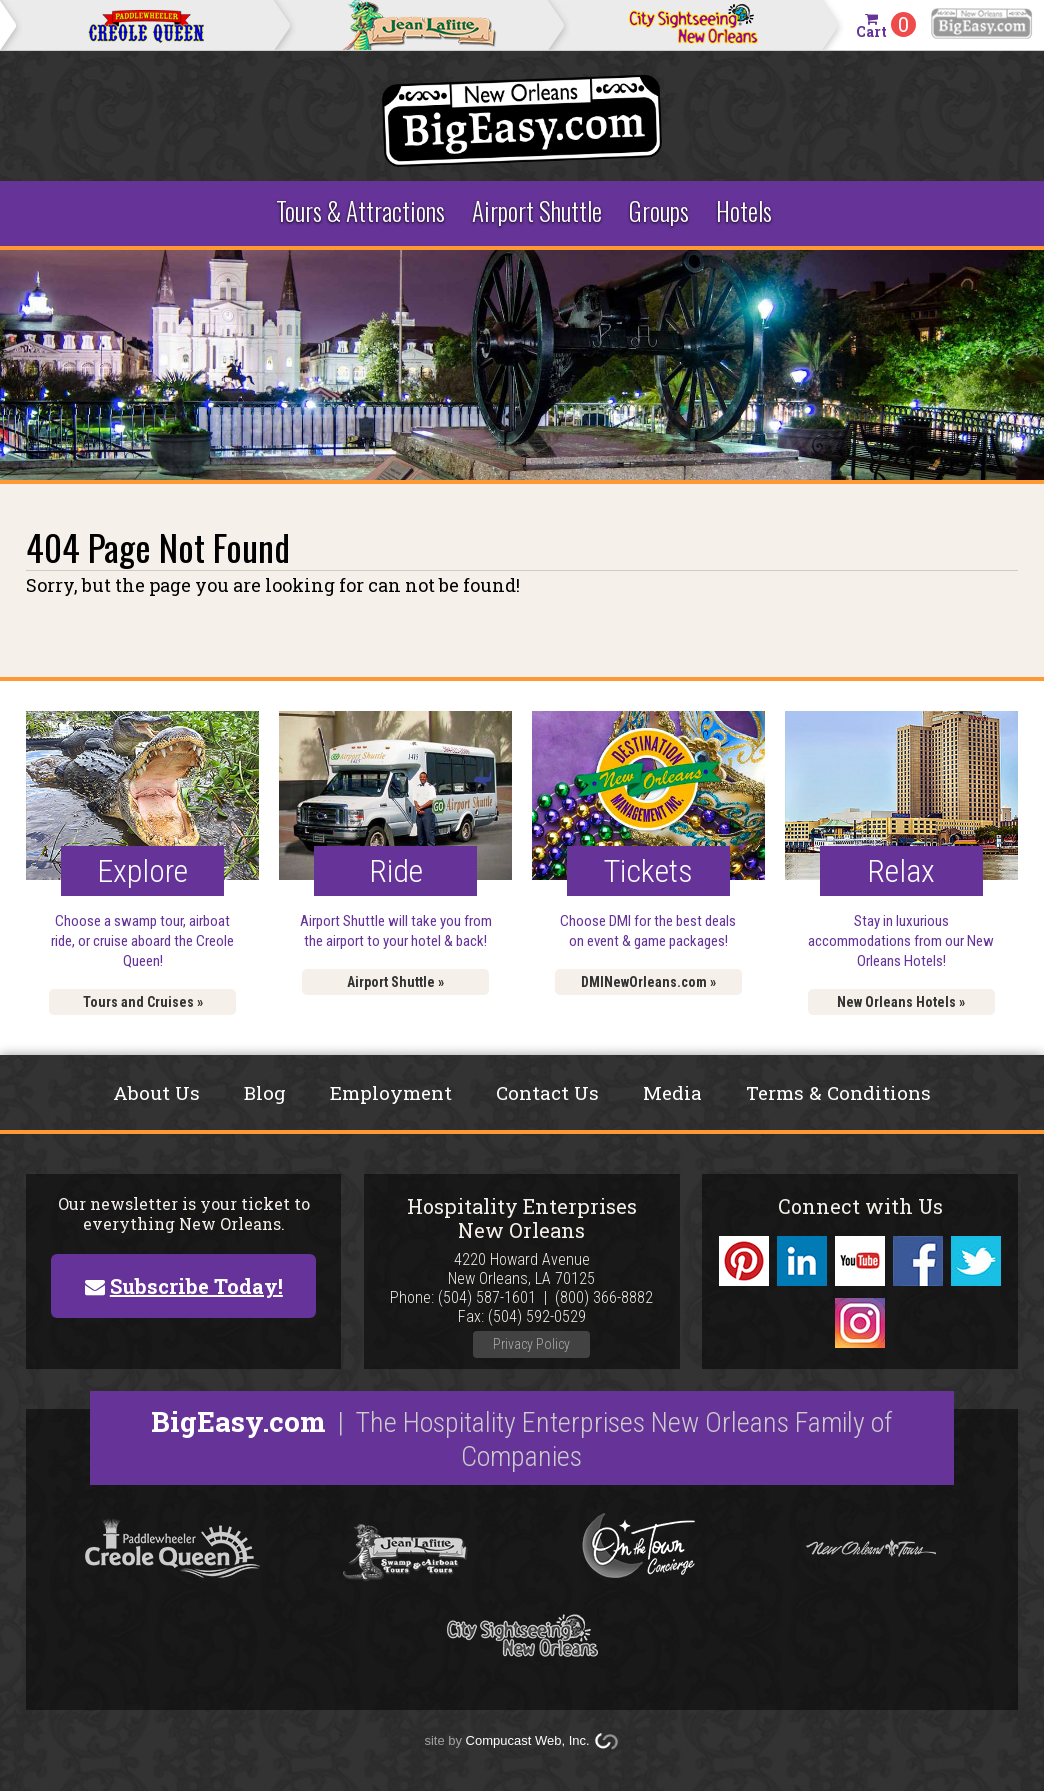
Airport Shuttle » (395, 982)
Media (672, 1092)
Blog (265, 1092)
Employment (391, 1092)
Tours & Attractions (360, 210)
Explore (142, 871)
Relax (901, 871)
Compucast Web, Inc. (528, 1740)
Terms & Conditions (838, 1092)
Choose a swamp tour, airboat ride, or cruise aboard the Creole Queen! (142, 941)
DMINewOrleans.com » (648, 982)
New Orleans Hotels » (901, 1002)
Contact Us (547, 1092)
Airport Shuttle (537, 210)
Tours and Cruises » (143, 1002)
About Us (156, 1092)
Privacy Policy (531, 1344)
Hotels (744, 210)
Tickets (648, 871)
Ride (396, 871)
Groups (659, 210)
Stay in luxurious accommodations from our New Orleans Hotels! (901, 941)
